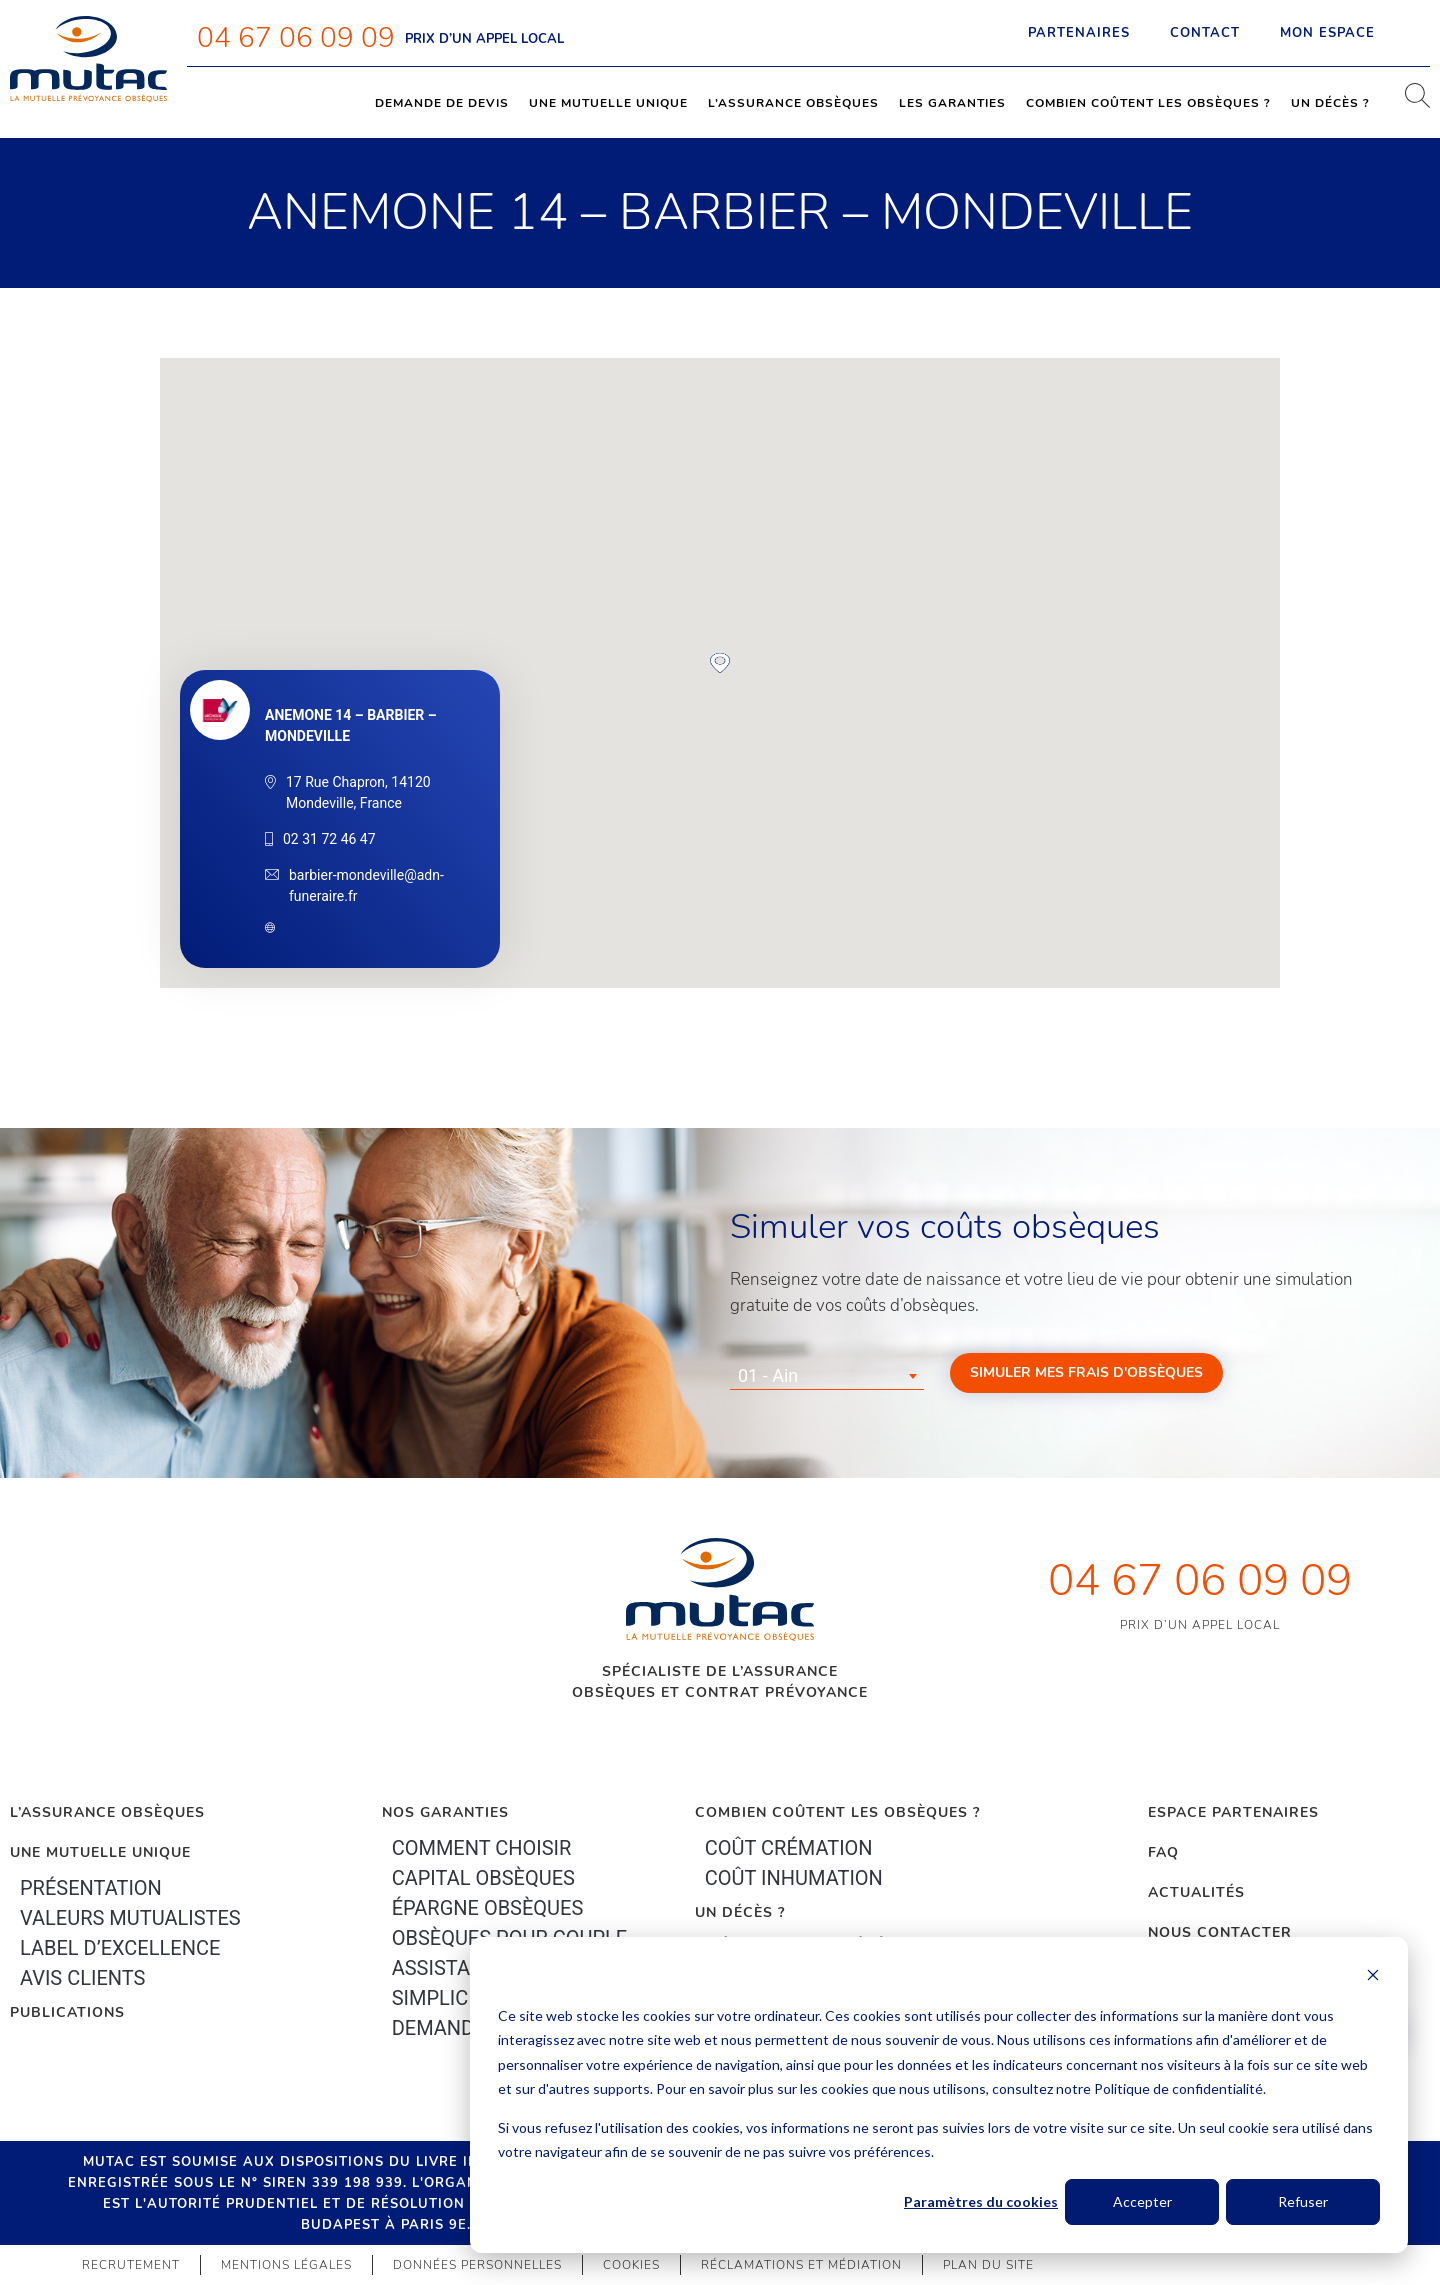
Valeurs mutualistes (130, 1918)
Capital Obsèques (483, 1878)
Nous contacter (1220, 1932)
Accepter (1142, 2201)
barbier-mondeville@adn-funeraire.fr (366, 885)
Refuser (1303, 2201)
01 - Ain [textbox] (768, 1375)
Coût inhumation (794, 1878)
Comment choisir (482, 1848)
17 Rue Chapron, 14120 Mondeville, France (358, 792)
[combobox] (827, 1376)
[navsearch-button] (1410, 103)
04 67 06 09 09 (296, 38)
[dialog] (939, 2095)
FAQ (1163, 1852)
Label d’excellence (120, 1948)
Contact (1205, 33)
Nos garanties (445, 1812)
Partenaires (1079, 33)
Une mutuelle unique (608, 103)
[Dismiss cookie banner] (1373, 1977)
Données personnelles (477, 2265)
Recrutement (131, 2265)
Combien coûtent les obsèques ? (1148, 103)
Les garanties (952, 103)
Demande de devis (442, 103)
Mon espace (1345, 33)
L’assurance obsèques (793, 103)
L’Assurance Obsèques (107, 1812)
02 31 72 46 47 (329, 839)
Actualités (1196, 1892)
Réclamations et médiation (801, 2265)
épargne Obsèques (488, 1908)
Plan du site (988, 2265)
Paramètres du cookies (981, 2201)
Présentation (91, 1888)
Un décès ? (1330, 103)
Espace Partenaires (1233, 1812)
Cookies (631, 2265)
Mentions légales (286, 2265)
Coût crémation (789, 1848)
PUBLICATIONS (67, 2012)
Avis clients (82, 1978)
